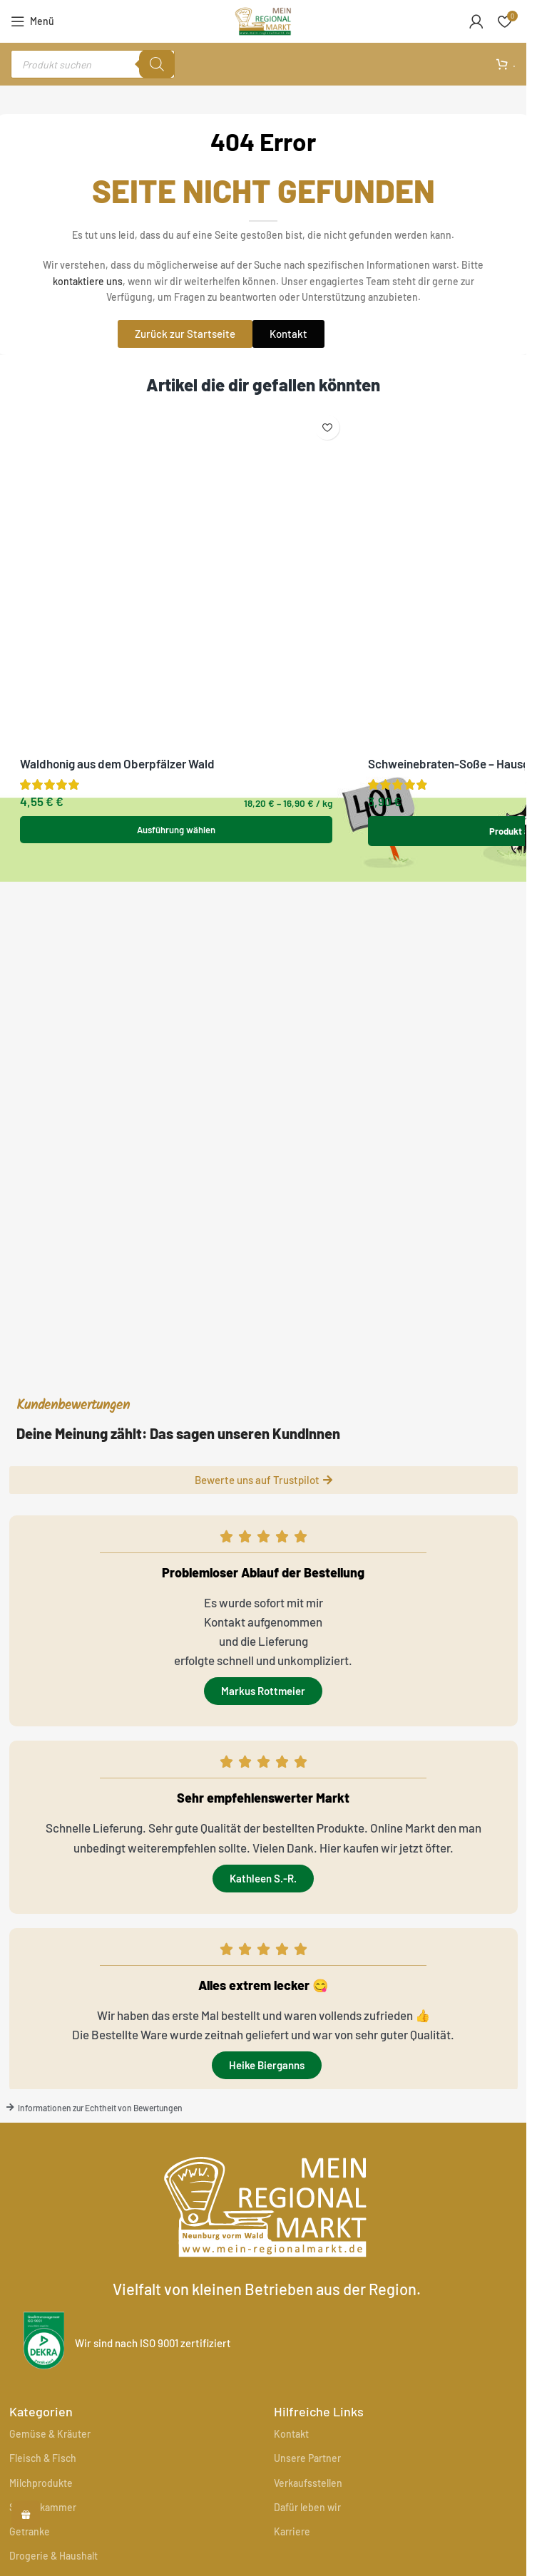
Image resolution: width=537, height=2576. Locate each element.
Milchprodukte (41, 2483)
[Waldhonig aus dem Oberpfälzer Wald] (176, 417)
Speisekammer (42, 2507)
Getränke (29, 2531)
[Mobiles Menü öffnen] (32, 21)
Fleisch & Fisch (42, 2458)
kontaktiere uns (88, 281)
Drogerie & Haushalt (53, 2556)
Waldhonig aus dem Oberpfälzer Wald (117, 440)
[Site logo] (263, 19)
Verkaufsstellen (308, 2483)
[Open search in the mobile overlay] (93, 64)
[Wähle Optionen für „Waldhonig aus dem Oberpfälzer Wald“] (176, 506)
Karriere (292, 2531)
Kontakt (291, 2434)
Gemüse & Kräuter (50, 2434)
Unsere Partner (307, 2458)
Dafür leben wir (307, 2507)
